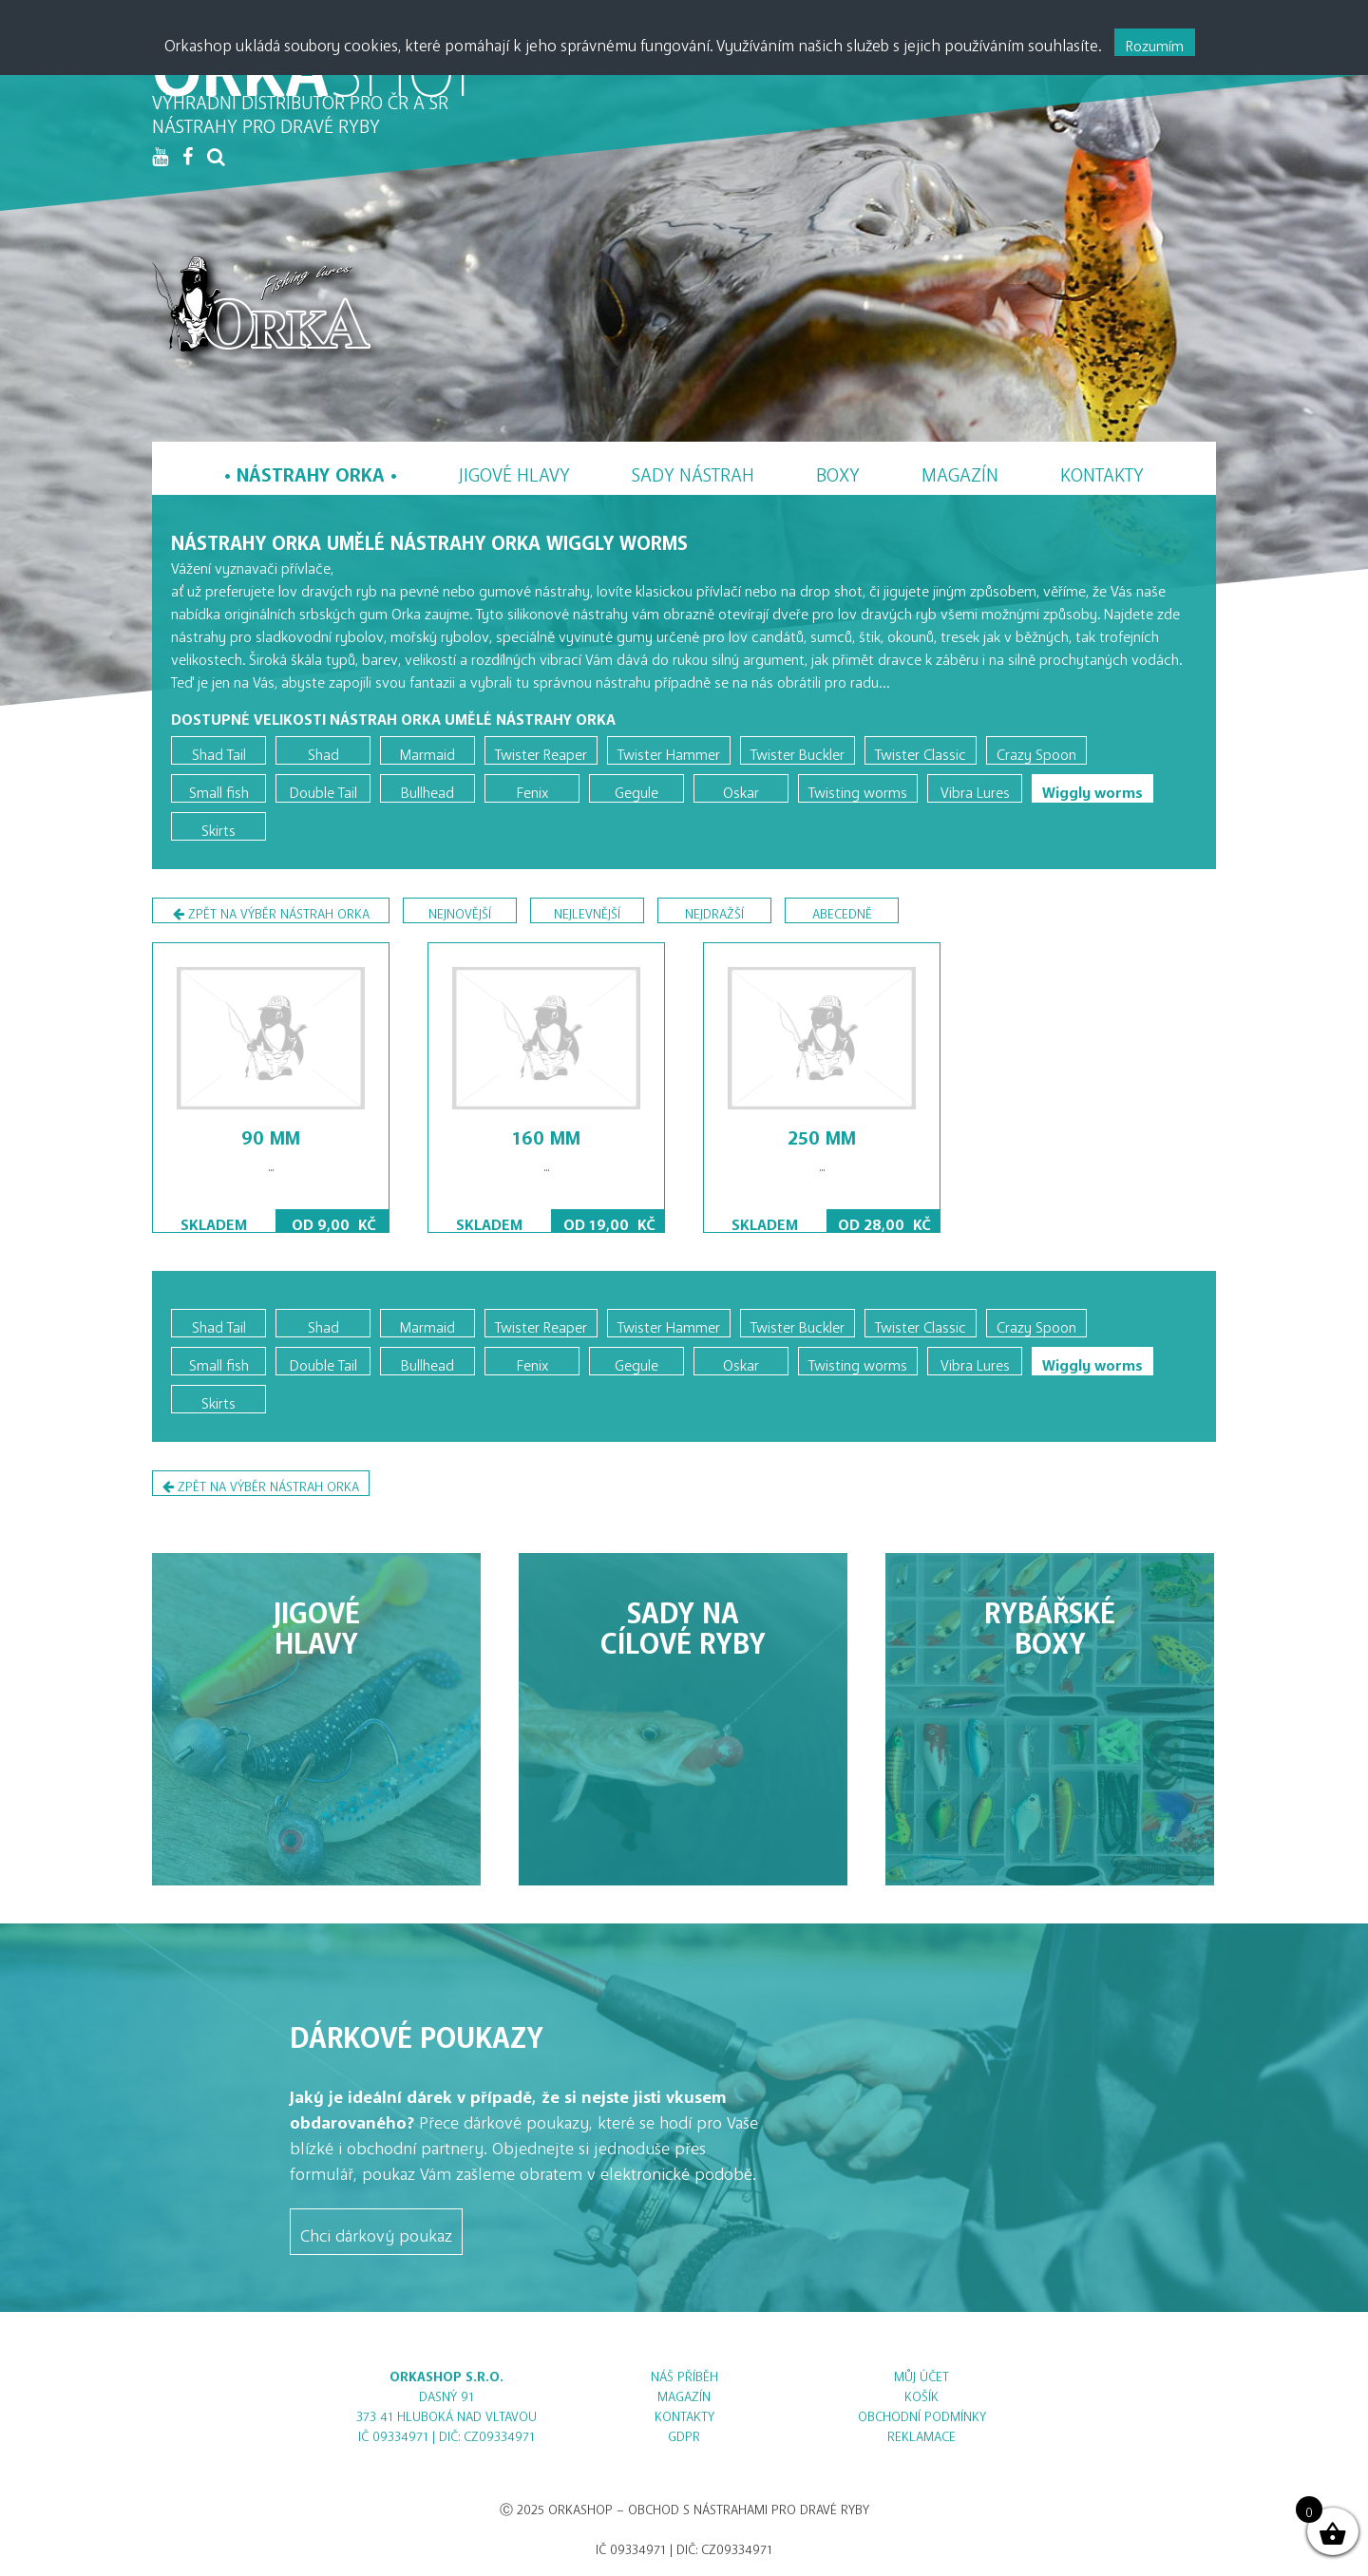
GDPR (684, 2433)
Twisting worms (857, 788)
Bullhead (427, 788)
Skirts (218, 826)
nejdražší (714, 910)
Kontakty (1102, 470)
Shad (323, 750)
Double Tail (323, 788)
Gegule (636, 788)
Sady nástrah (693, 470)
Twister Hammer (669, 750)
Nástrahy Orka (311, 470)
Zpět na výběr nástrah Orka (271, 913)
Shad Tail (219, 750)
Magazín (960, 470)
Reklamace (921, 2433)
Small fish (219, 788)
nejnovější (459, 910)
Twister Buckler (797, 750)
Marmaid (427, 750)
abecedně (842, 910)
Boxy (838, 470)
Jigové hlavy (514, 470)
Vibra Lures (975, 788)
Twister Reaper (541, 750)
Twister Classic (920, 750)
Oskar (741, 788)
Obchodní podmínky (922, 2413)
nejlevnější (587, 910)
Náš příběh (684, 2373)
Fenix (532, 788)
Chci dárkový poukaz (376, 2231)
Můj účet (921, 2373)
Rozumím (1155, 42)
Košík (921, 2393)
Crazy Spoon (1036, 750)
